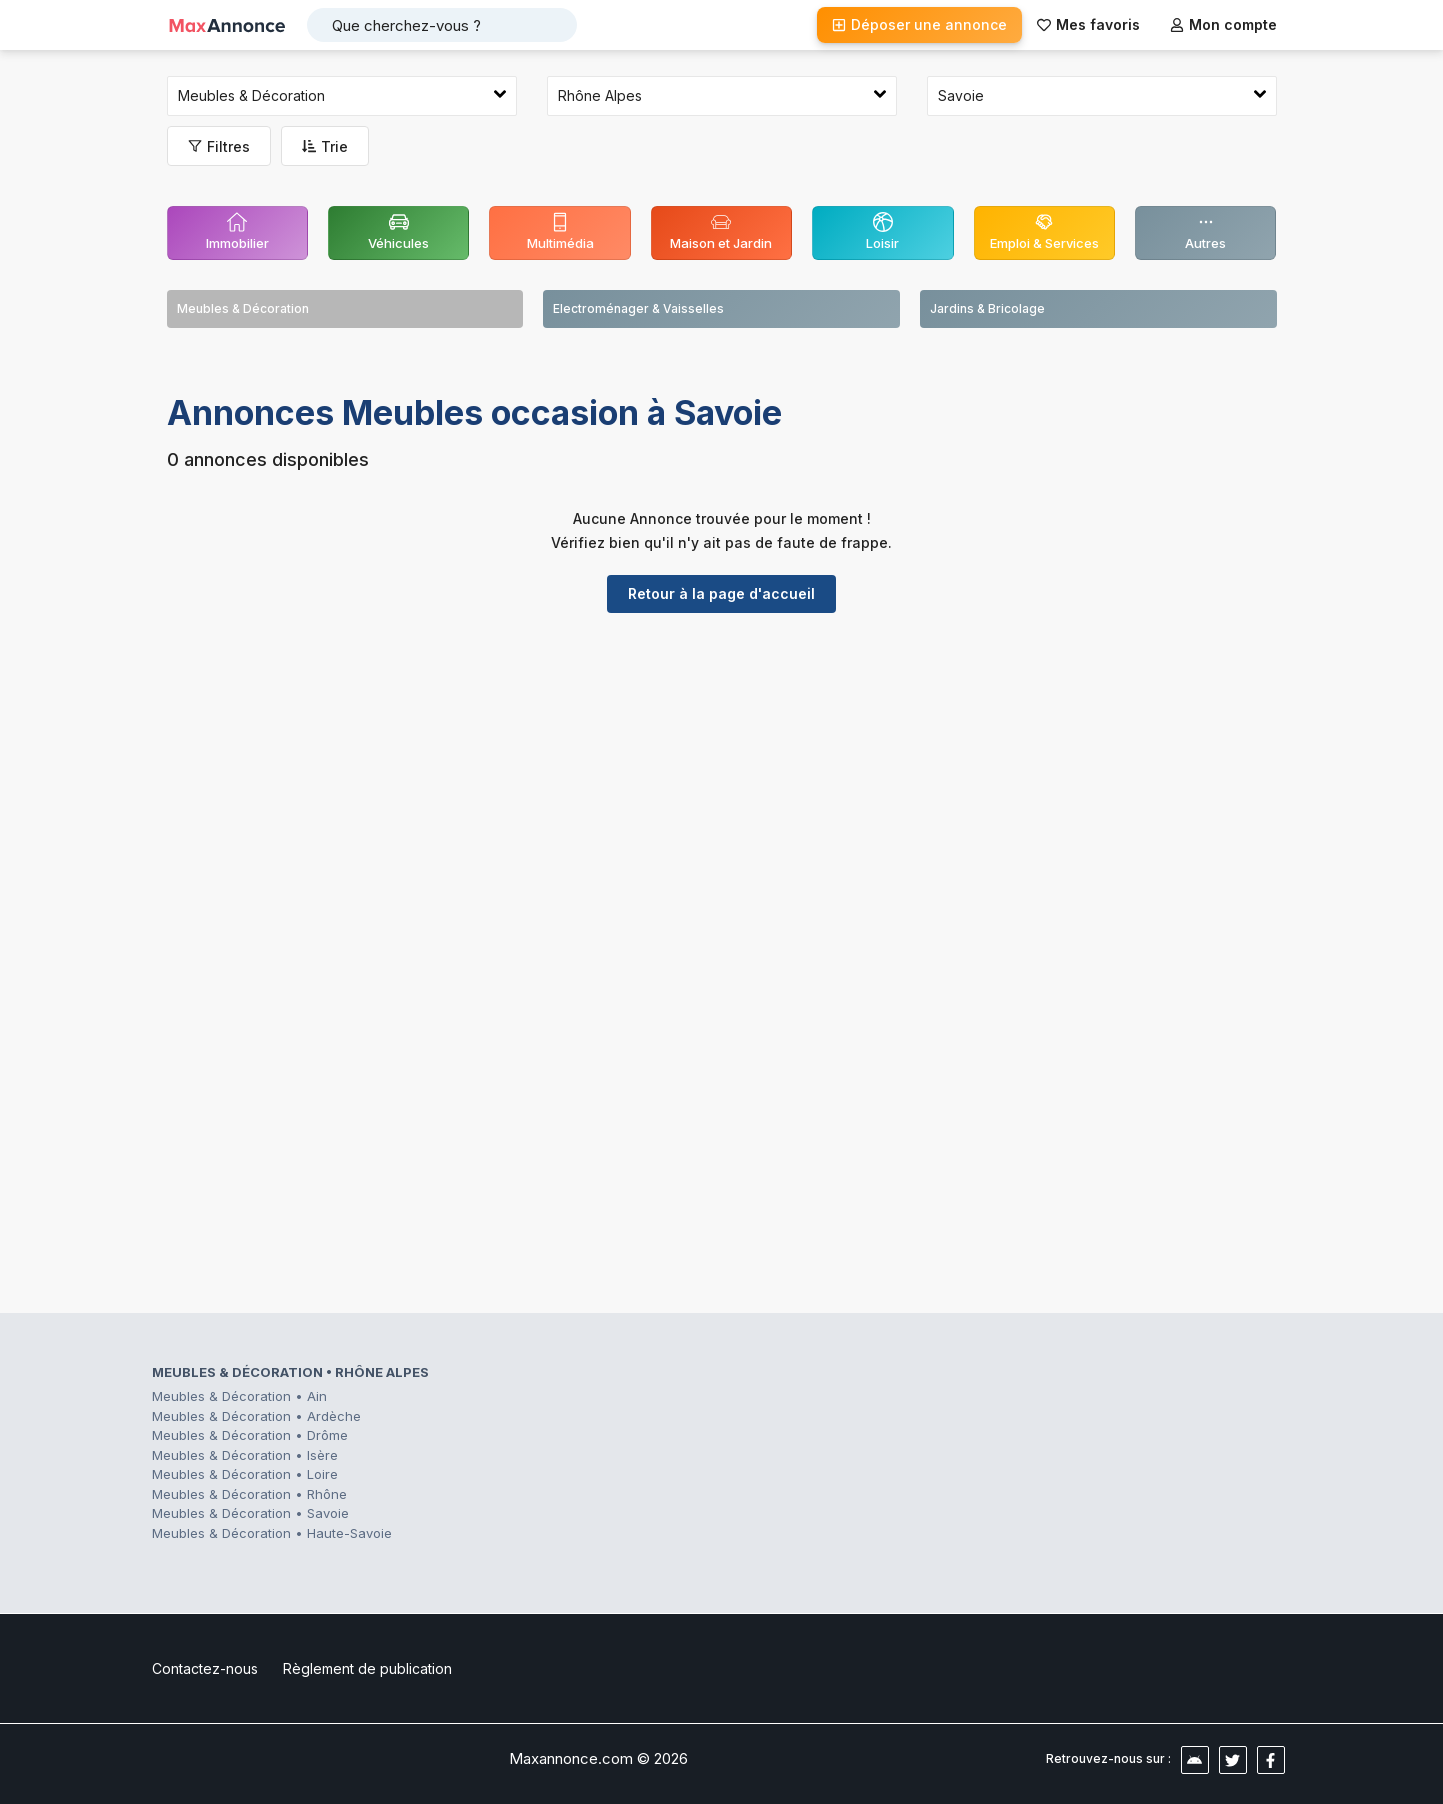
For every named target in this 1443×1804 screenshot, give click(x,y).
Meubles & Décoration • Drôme (250, 1435)
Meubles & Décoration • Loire (245, 1474)
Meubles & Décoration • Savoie (250, 1513)
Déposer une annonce (919, 24)
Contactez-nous (205, 1668)
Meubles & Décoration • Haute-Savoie (272, 1533)
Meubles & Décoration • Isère (245, 1455)
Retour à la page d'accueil (721, 593)
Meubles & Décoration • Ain (239, 1396)
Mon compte (1223, 24)
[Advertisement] (722, 783)
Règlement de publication (367, 1668)
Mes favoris (1088, 24)
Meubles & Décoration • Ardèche (256, 1416)
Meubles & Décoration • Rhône (249, 1494)
